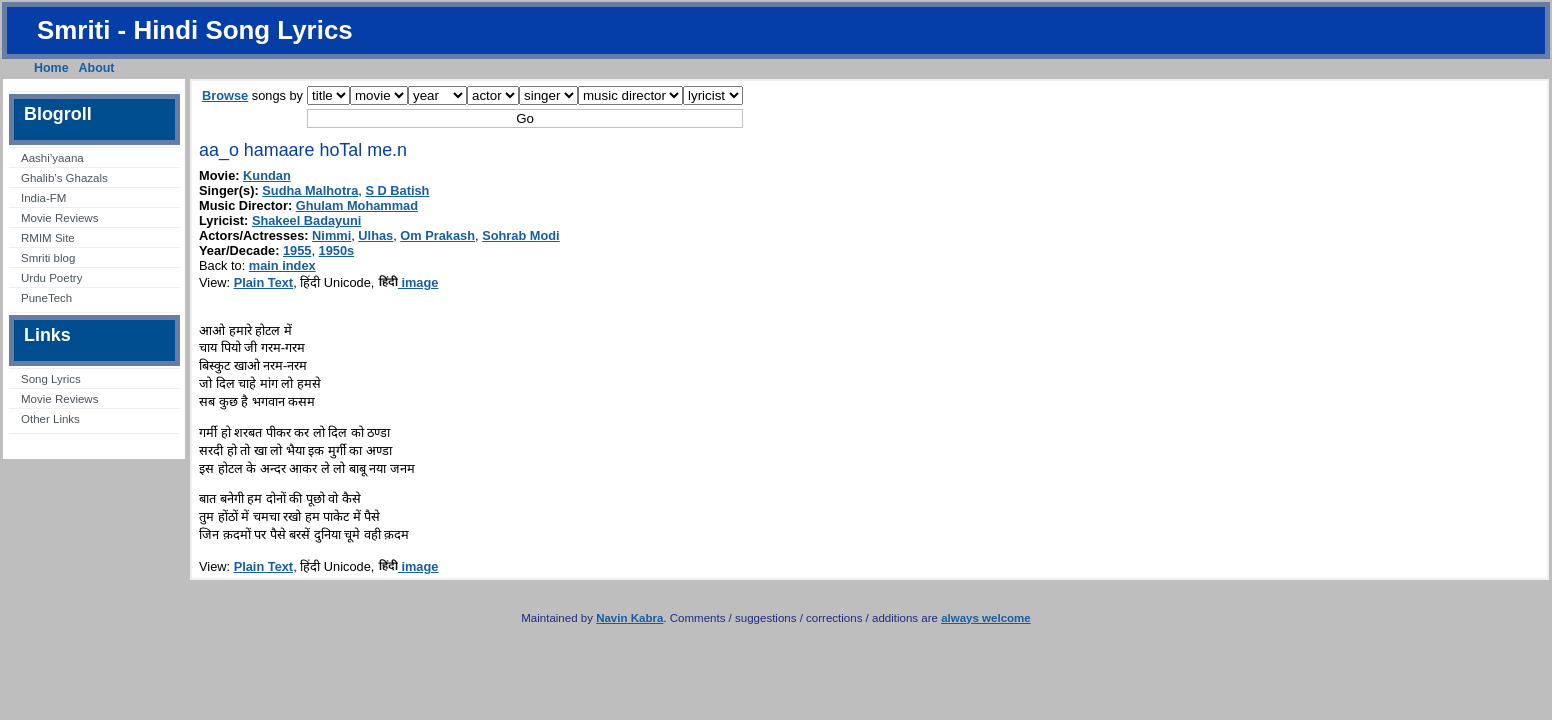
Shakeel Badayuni (307, 220)
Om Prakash (437, 235)
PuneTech (46, 298)
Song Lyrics (51, 379)
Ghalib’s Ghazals (64, 178)
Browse (225, 95)
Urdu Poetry (51, 278)
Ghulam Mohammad (357, 205)
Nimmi (331, 235)
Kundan (267, 175)
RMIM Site (48, 238)
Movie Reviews (59, 218)
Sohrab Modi (521, 235)
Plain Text (264, 282)
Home (51, 68)
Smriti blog (48, 258)
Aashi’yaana (52, 158)
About (97, 68)
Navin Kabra (629, 618)
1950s (337, 250)
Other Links (50, 419)
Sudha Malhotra (310, 190)
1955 (297, 250)
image (408, 282)
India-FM (43, 198)
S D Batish (397, 190)
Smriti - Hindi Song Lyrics (195, 30)
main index (282, 265)
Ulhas (375, 235)
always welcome (986, 618)
